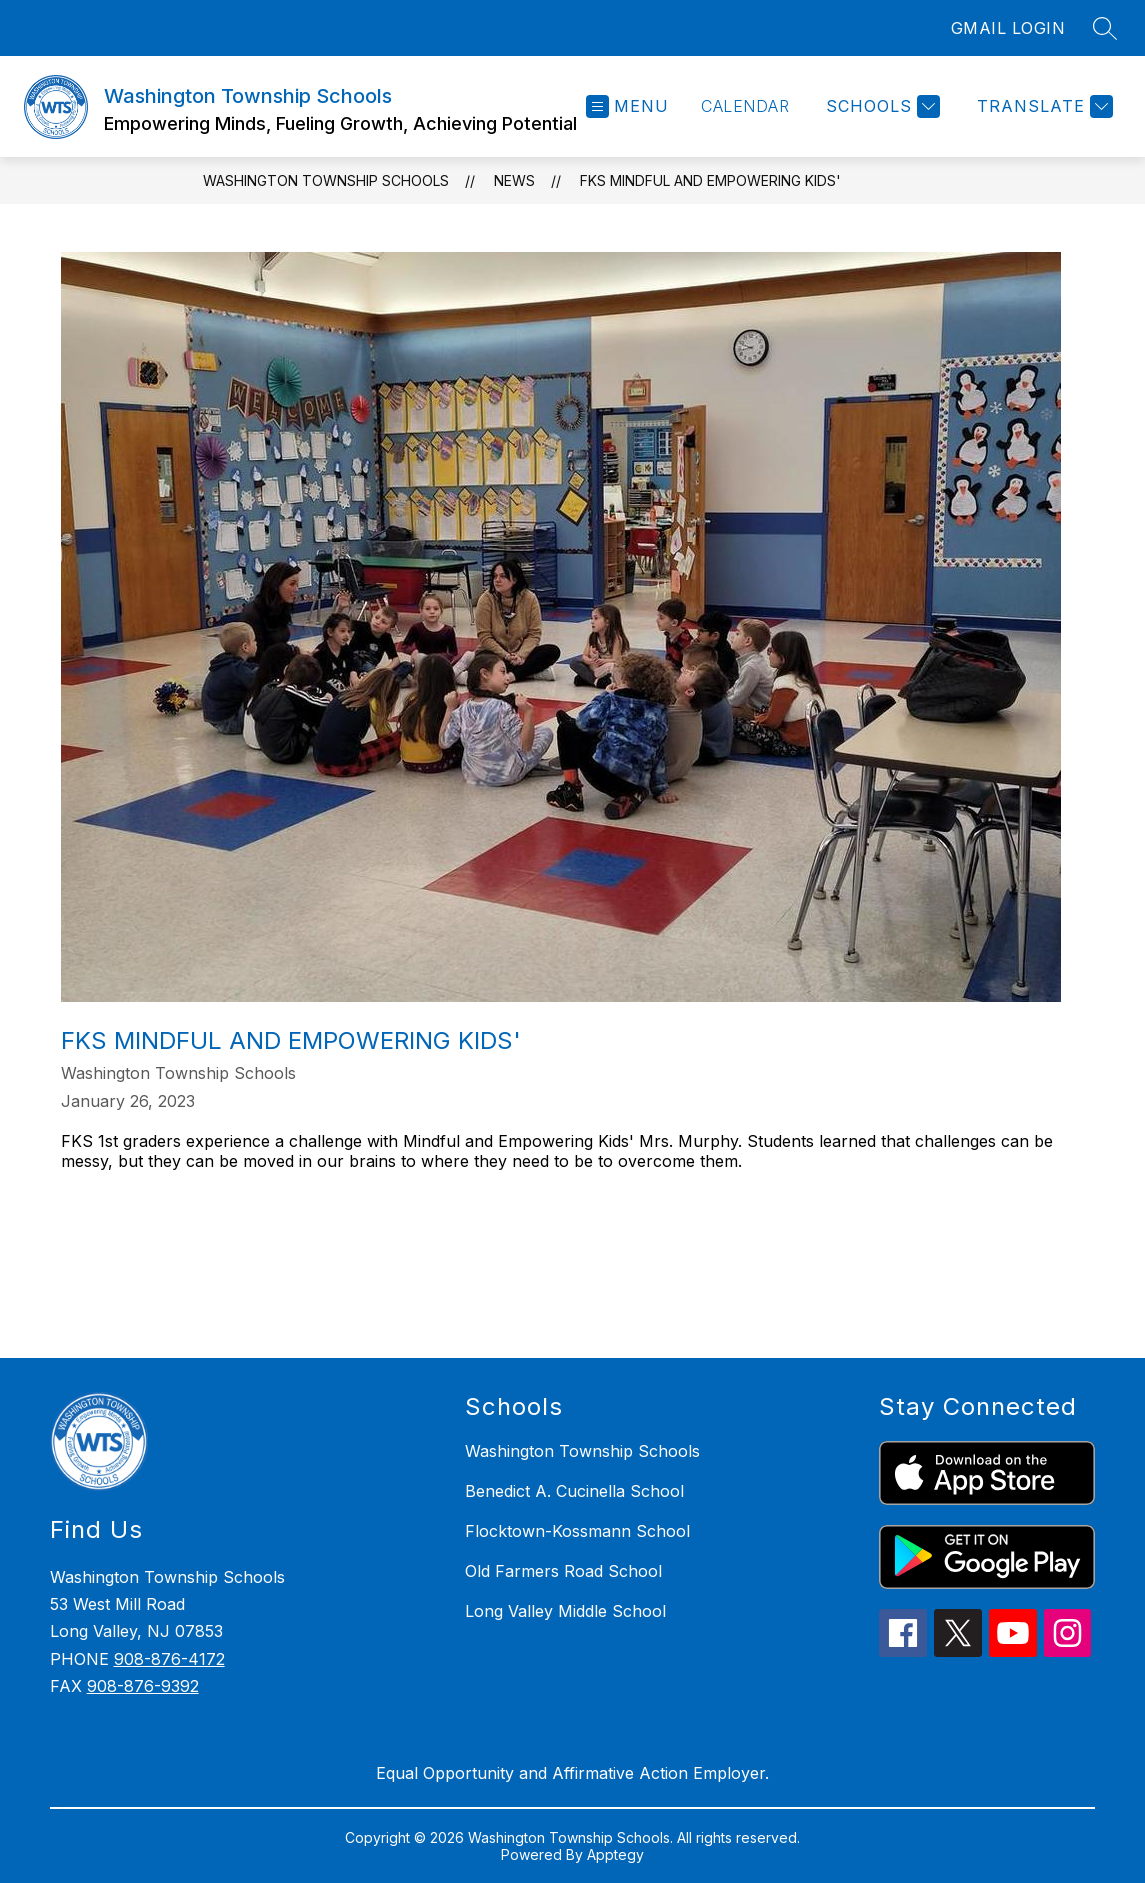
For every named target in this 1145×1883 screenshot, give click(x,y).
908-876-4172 (169, 1659)
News (514, 180)
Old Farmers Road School (563, 1571)
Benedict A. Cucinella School (574, 1491)
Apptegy (615, 1854)
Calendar (745, 106)
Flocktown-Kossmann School (577, 1531)
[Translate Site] (1042, 106)
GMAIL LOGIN (1008, 28)
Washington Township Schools (326, 180)
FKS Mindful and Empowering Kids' (710, 180)
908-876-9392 (143, 1686)
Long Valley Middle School (565, 1611)
